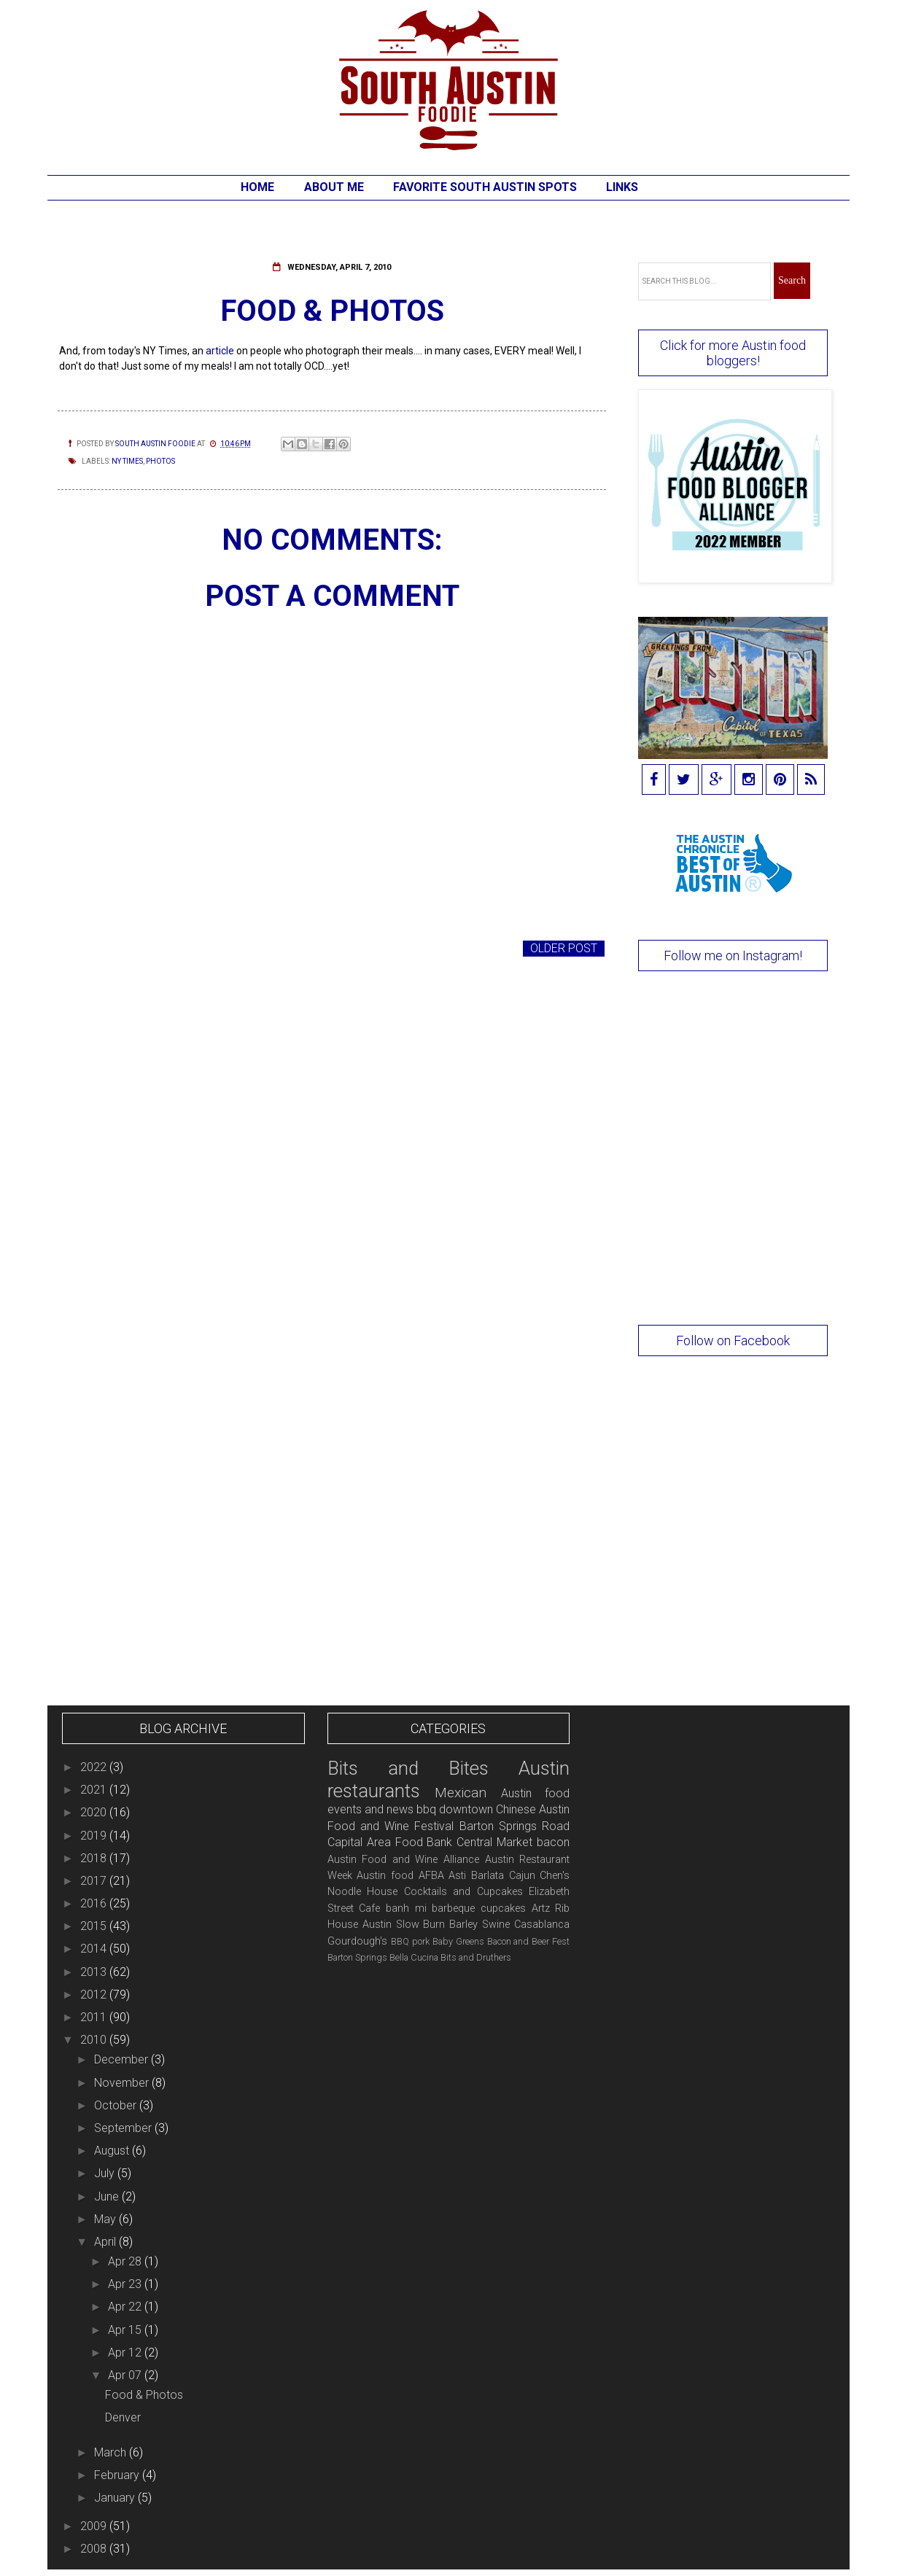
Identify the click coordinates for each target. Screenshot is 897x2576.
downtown (466, 1809)
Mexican (460, 1792)
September (124, 2128)
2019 (94, 1835)
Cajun (522, 1875)
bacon (553, 1842)
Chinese (516, 1809)
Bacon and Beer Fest (528, 1941)
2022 (94, 1767)
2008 (94, 2549)
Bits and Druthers (475, 1957)
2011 (94, 2017)
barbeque (453, 1908)
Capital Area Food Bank (390, 1842)
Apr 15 (126, 2330)
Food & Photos (144, 2395)
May (106, 2219)
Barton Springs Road (514, 1826)
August (113, 2150)
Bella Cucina (413, 1957)
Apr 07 (126, 2375)
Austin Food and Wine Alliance (403, 1859)
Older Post (563, 948)
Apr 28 (126, 2261)
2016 (94, 1903)
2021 (94, 1790)
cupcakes (503, 1908)
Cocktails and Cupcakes (463, 1892)
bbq (426, 1809)
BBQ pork (410, 1941)
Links (622, 187)
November (123, 2083)
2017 (94, 1881)
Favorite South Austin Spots (485, 187)
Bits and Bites (408, 1768)
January (116, 2498)
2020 (94, 1812)
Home (257, 187)
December (122, 2059)
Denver (123, 2417)
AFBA (431, 1875)
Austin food (385, 1875)
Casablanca (542, 1924)
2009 (94, 2526)
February (118, 2475)
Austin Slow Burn (404, 1924)
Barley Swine (479, 1924)
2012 (94, 1994)
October (116, 2105)
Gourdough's (357, 1941)
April (106, 2242)
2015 (94, 1926)
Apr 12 (126, 2352)
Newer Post (98, 948)
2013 (94, 1972)
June (108, 2196)
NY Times (127, 461)
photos (160, 461)
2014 (94, 1949)
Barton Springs (357, 1957)
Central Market (494, 1842)
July (105, 2173)
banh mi (406, 1908)
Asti (457, 1875)
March (111, 2452)
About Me (334, 187)
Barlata (487, 1875)
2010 (94, 2040)
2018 (94, 1858)
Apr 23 (126, 2284)
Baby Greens (458, 1941)
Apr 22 (126, 2307)
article (220, 351)
